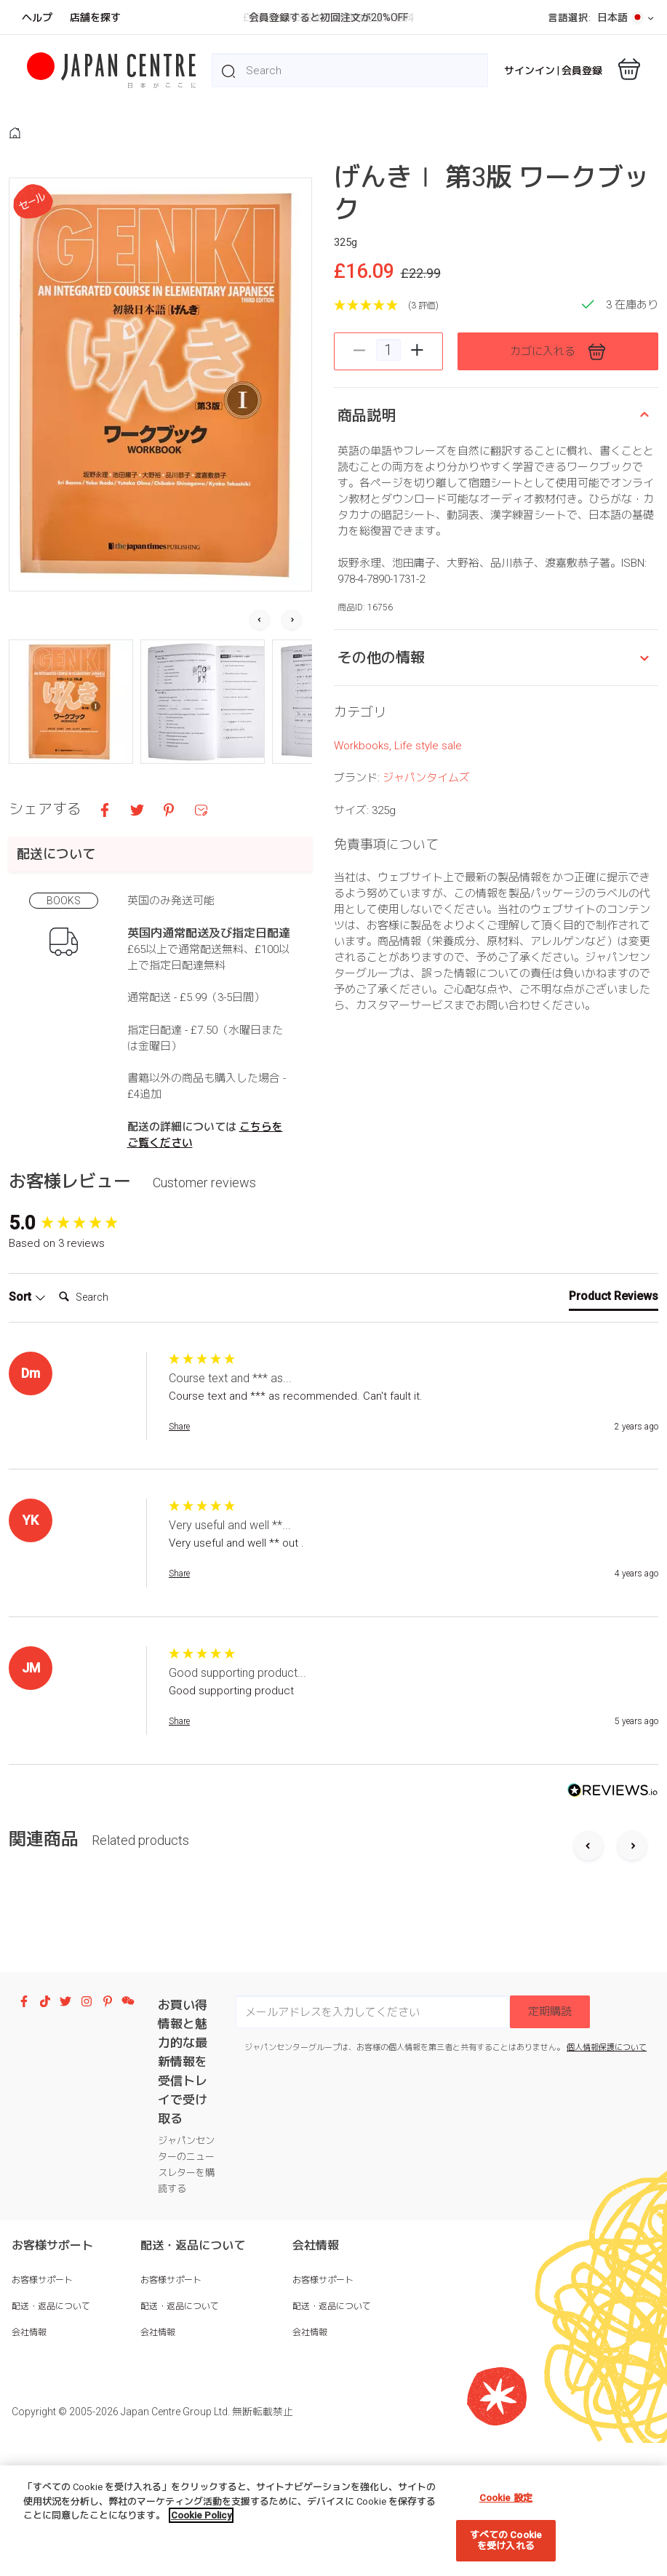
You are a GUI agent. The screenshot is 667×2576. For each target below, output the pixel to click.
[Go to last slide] (259, 620)
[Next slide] (291, 620)
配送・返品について (51, 2349)
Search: (52, 1326)
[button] (71, 701)
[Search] (111, 1340)
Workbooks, (364, 929)
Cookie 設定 (505, 2497)
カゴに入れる (557, 352)
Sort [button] (27, 1340)
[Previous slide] (588, 1890)
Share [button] (179, 1469)
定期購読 (550, 2054)
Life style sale (428, 929)
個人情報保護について (607, 2090)
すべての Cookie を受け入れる (506, 2540)
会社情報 (29, 2375)
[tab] (613, 1343)
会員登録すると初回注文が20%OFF (328, 17)
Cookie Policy (201, 2515)
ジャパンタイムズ (426, 961)
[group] (85, 1266)
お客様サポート (42, 2323)
